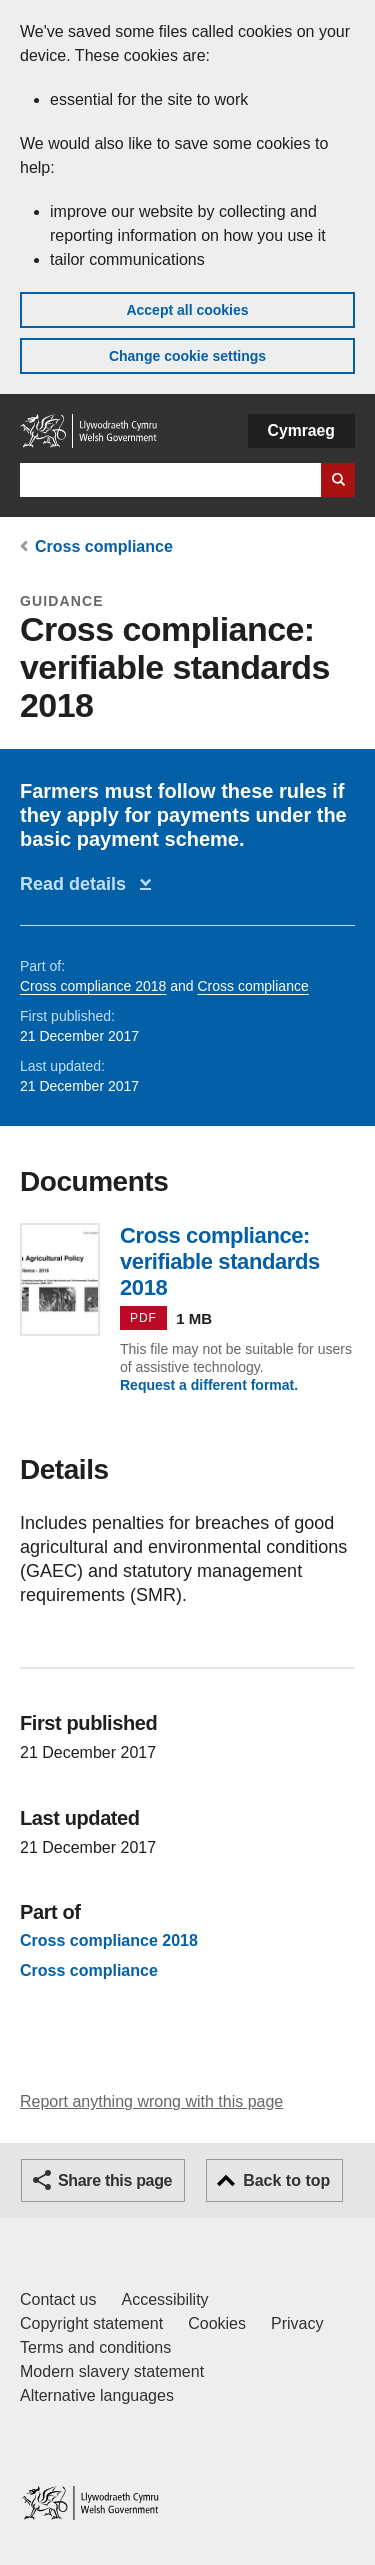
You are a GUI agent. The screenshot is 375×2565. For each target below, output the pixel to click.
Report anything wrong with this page (151, 2101)
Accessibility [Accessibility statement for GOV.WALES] (164, 2299)
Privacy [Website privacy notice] (297, 2323)
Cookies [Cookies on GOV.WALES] (217, 2323)
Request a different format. (209, 1385)
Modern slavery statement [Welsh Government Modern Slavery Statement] (112, 2371)
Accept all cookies (187, 310)
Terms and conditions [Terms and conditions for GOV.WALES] (95, 2347)
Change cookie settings (187, 356)
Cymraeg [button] (301, 430)
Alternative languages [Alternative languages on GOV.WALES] (97, 2395)
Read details (78, 884)
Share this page (115, 2180)
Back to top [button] (286, 2180)
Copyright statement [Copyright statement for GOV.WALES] (91, 2323)
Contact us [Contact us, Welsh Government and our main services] (58, 2299)
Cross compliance (104, 546)
